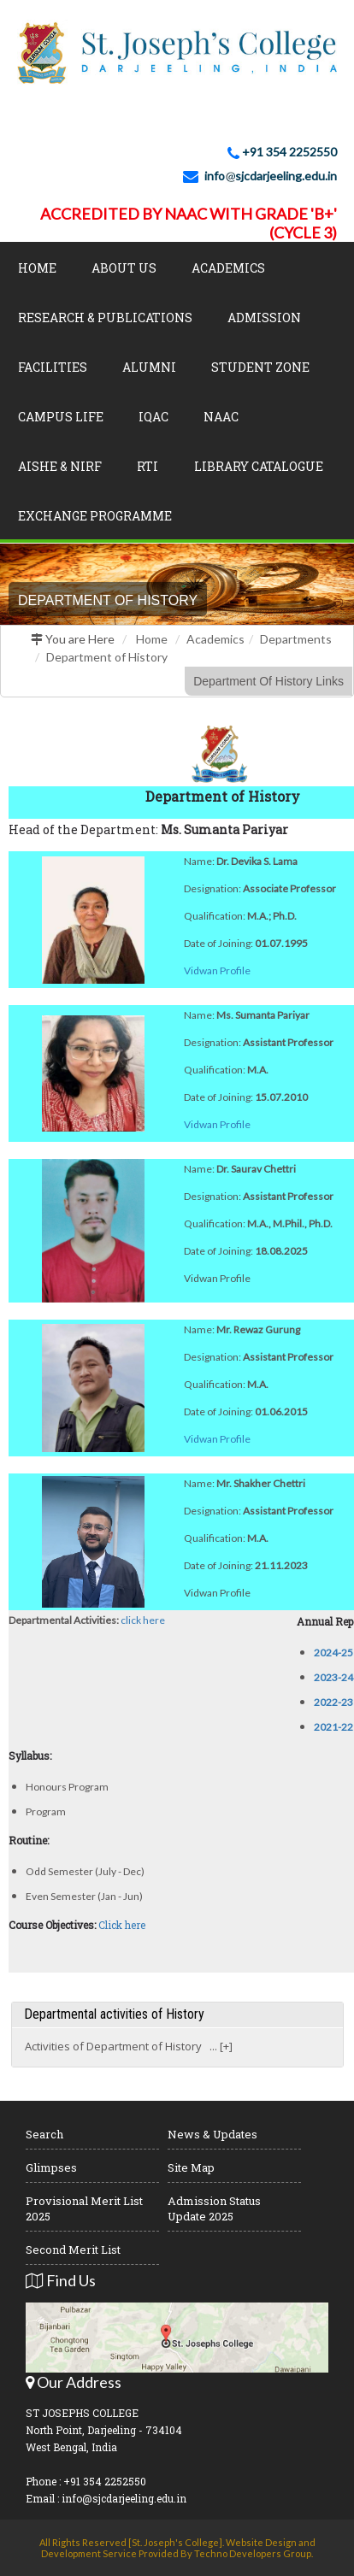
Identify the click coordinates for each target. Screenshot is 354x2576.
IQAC (153, 417)
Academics (228, 268)
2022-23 (333, 1702)
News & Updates (212, 2134)
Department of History (107, 657)
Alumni (149, 367)
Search (44, 2134)
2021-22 (333, 1726)
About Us (123, 268)
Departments (296, 639)
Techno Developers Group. (253, 2553)
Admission (264, 317)
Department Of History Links (268, 681)
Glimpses (51, 2167)
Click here (121, 1925)
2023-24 (333, 1677)
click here (143, 1620)
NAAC (221, 417)
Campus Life (60, 417)
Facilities (52, 367)
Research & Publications (105, 317)
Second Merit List (73, 2249)
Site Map (191, 2167)
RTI (147, 466)
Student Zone (260, 367)
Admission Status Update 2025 (214, 2208)
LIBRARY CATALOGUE (258, 466)
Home (37, 268)
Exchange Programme (95, 516)
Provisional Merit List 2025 (84, 2208)
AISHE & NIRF (60, 466)
